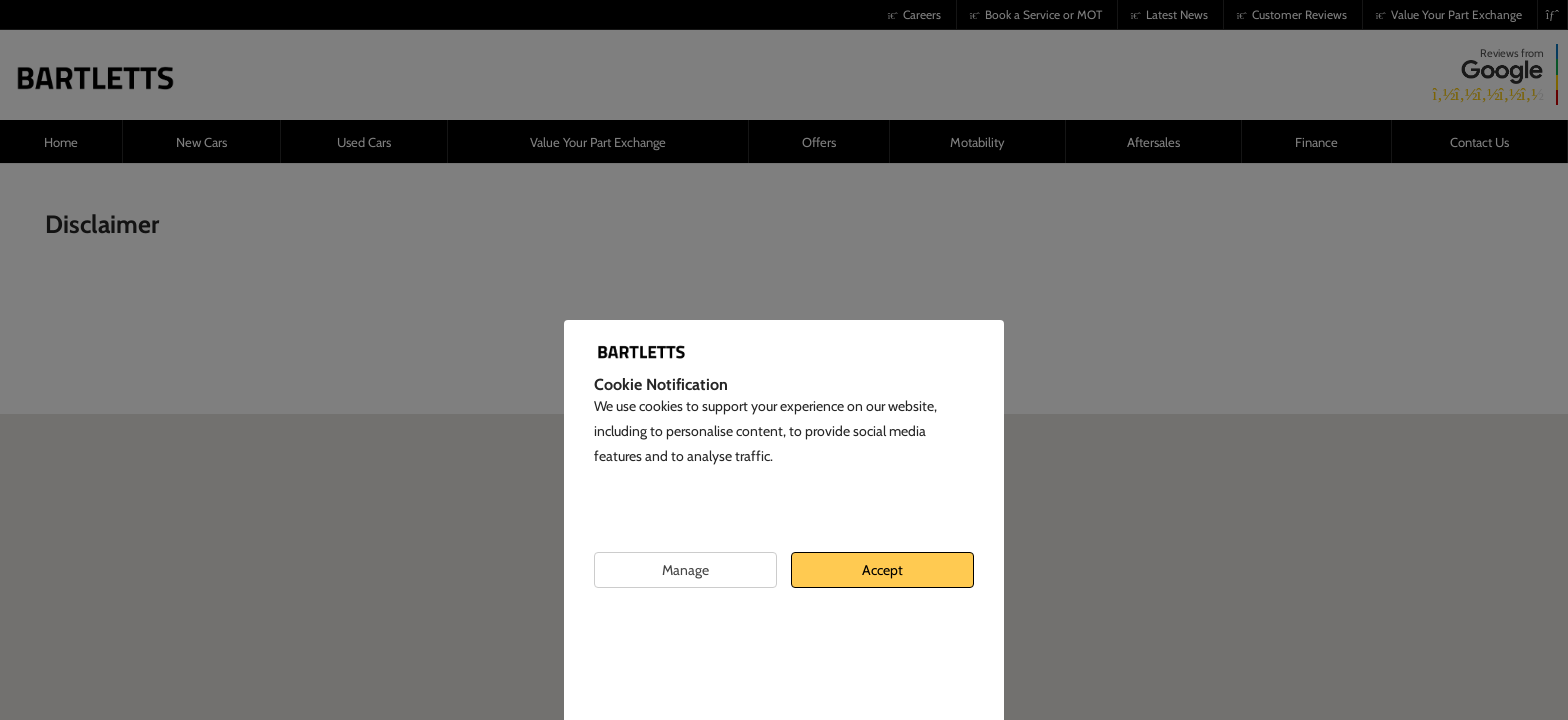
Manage (685, 570)
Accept (882, 570)
